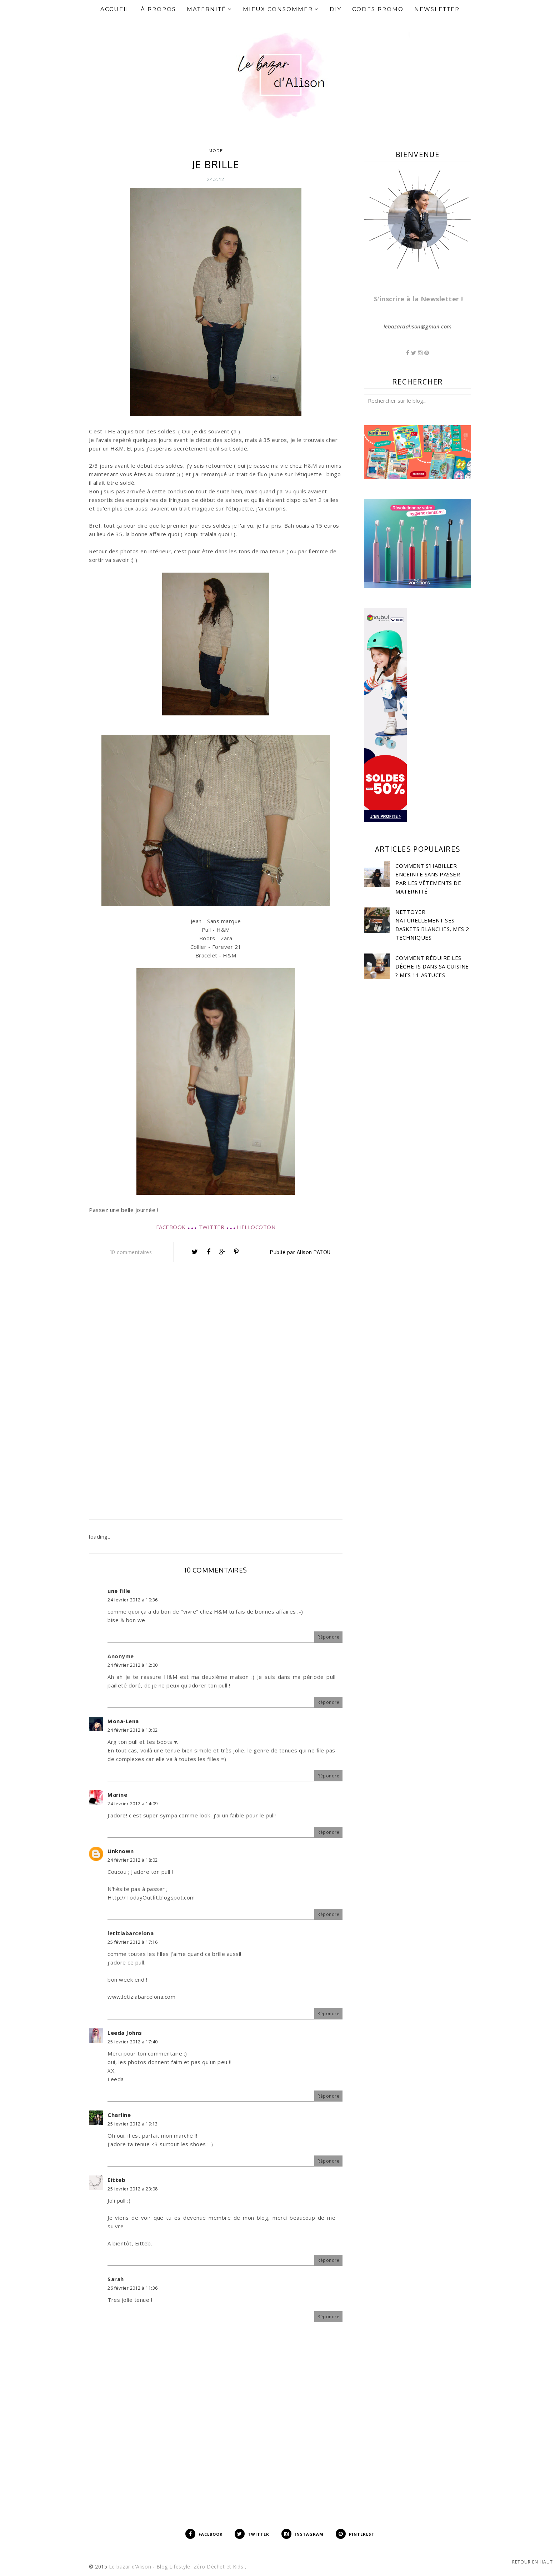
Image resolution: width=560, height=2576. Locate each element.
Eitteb (116, 2179)
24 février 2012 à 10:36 (133, 1600)
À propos (158, 9)
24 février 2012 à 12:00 (133, 1665)
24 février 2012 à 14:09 (133, 1804)
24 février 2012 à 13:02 (133, 1730)
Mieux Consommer (281, 9)
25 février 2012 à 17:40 (133, 2042)
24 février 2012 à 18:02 (133, 1860)
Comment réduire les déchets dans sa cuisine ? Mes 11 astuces (432, 966)
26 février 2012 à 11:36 (133, 2288)
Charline (119, 2114)
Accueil (115, 9)
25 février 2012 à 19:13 (133, 2124)
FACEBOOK (171, 1227)
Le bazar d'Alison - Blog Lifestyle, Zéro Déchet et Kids (177, 2566)
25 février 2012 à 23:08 (133, 2189)
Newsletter (437, 9)
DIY (335, 9)
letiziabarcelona (131, 1933)
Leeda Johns (125, 2032)
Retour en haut (532, 2562)
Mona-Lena (123, 1721)
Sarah (116, 2279)
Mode (216, 150)
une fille (119, 1590)
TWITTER (212, 1227)
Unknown (121, 1851)
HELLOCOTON (256, 1227)
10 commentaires (131, 1252)
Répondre (328, 1637)
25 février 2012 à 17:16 (133, 1942)
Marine (117, 1794)
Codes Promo (378, 9)
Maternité (209, 9)
